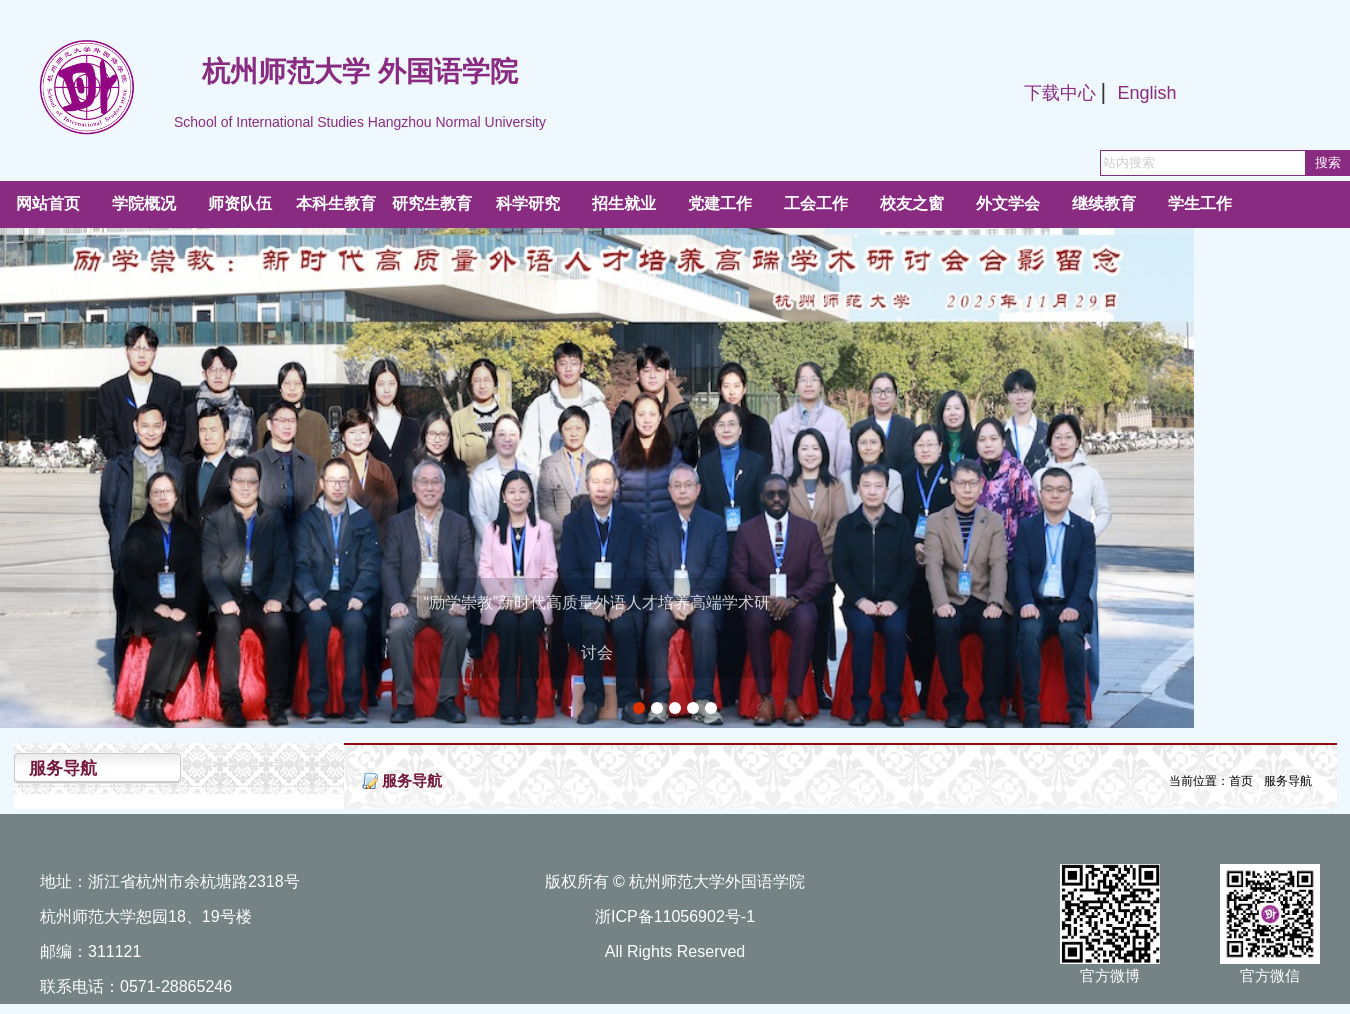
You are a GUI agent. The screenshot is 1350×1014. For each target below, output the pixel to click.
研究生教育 (432, 203)
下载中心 (1060, 93)
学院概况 (144, 203)
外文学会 (1008, 203)
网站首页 (48, 203)
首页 (1241, 781)
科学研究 (528, 203)
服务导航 (1288, 781)
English (1146, 93)
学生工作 (1200, 203)
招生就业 (624, 203)
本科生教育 (336, 203)
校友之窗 (912, 203)
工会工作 (816, 203)
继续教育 (1104, 203)
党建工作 (720, 203)
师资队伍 (240, 203)
